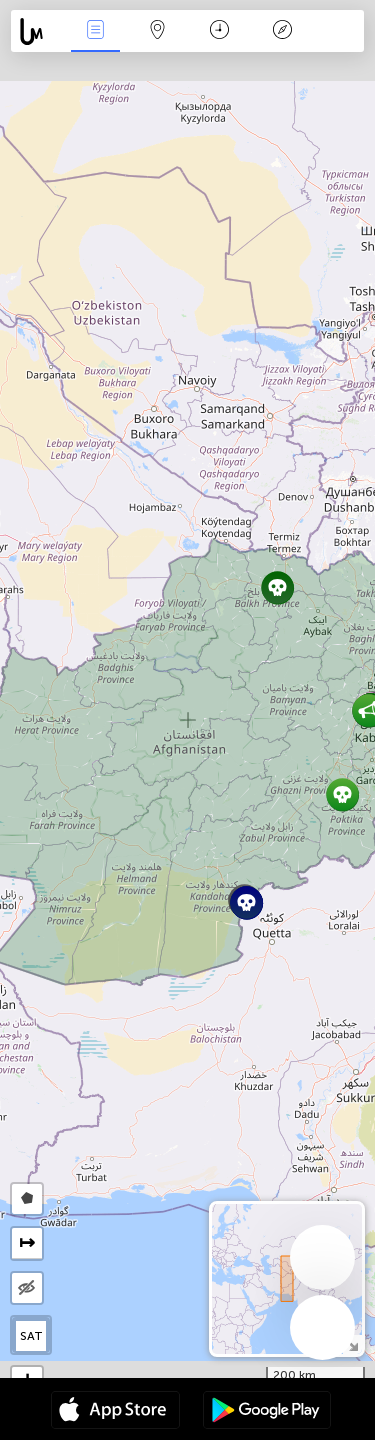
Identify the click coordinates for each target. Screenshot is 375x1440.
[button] (277, 587)
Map (158, 31)
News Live (95, 31)
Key (282, 31)
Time (219, 31)
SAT (31, 1336)
